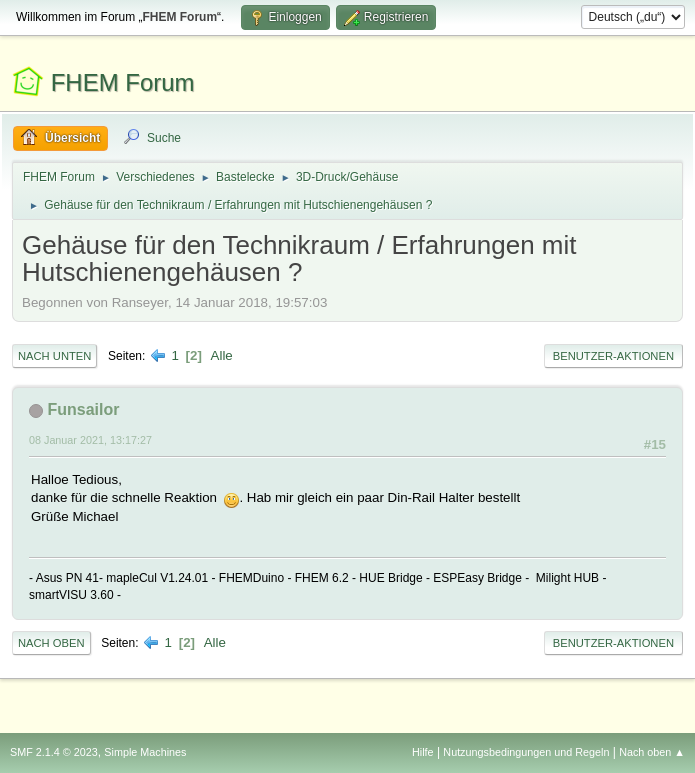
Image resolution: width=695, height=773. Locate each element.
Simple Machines (145, 752)
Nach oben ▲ (652, 752)
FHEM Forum (123, 82)
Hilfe (423, 752)
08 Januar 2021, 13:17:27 (90, 440)
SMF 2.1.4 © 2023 (54, 752)
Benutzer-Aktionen (613, 356)
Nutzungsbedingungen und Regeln (526, 752)
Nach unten (54, 356)
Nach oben (51, 643)
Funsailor (83, 409)
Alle (222, 355)
